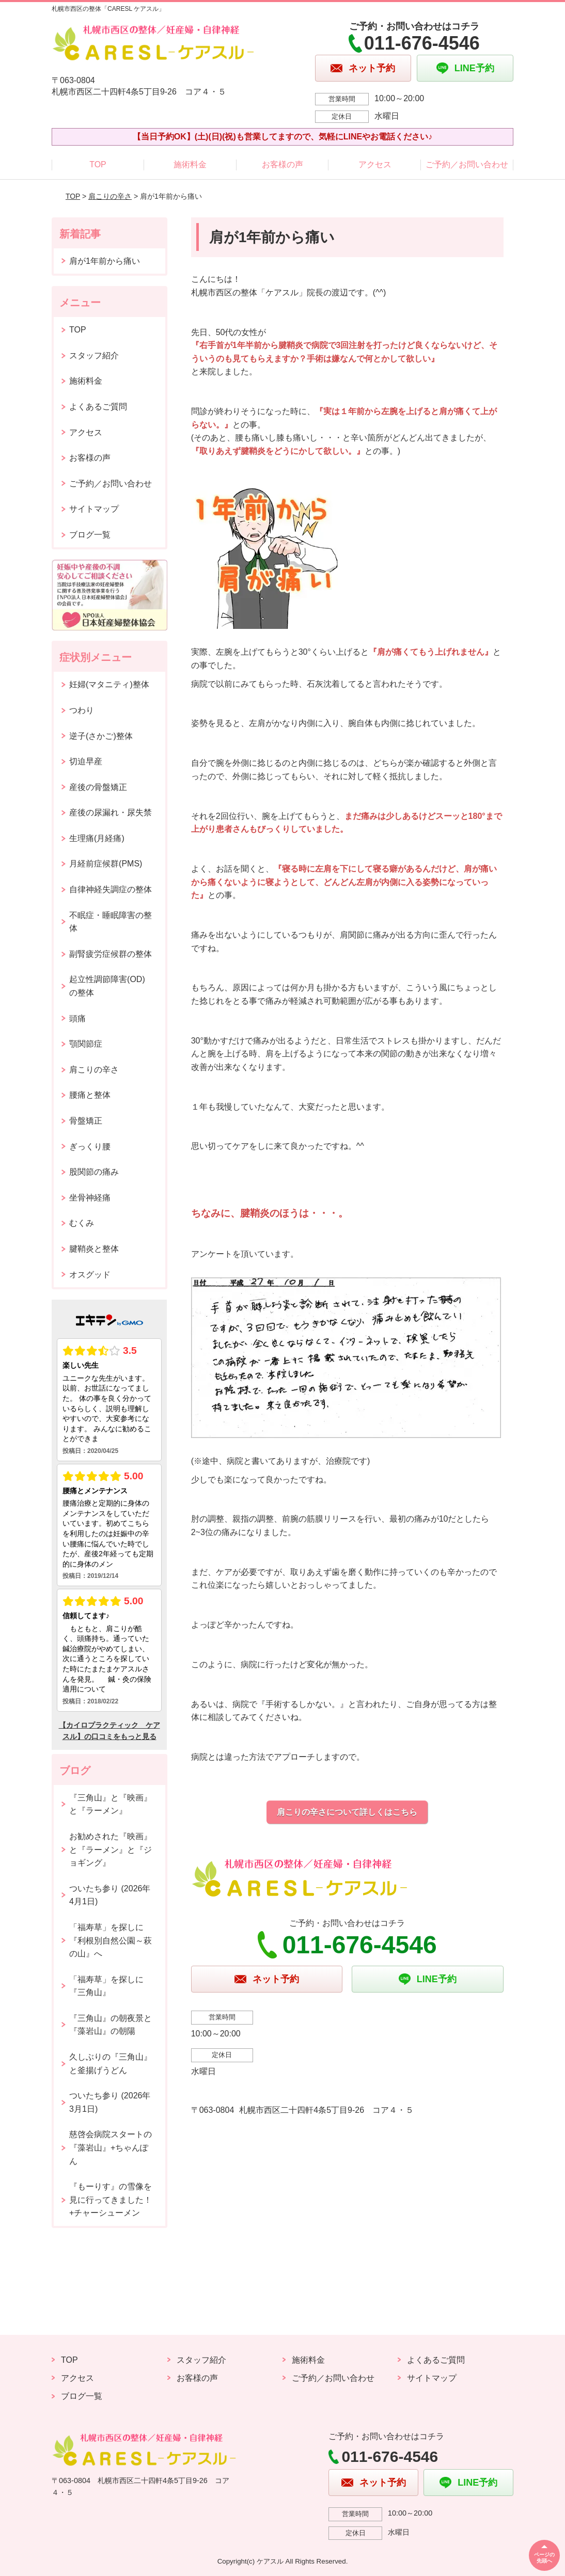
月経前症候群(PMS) (105, 863)
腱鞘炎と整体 (94, 1248)
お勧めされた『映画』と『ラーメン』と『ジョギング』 (110, 1849)
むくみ (81, 1223)
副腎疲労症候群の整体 (110, 954)
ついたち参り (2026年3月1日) (109, 2102)
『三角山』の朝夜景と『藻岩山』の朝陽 (110, 2025)
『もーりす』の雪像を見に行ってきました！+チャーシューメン (110, 2199)
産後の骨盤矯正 (98, 787)
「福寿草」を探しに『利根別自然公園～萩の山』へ (110, 1940)
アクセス (374, 164)
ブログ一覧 (90, 534)
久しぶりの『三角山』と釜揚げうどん (110, 2063)
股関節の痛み (94, 1171)
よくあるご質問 (98, 406)
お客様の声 (282, 164)
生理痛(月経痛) (96, 838)
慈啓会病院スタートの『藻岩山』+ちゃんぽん (110, 2147)
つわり (81, 710)
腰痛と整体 (90, 1095)
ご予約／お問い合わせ (467, 164)
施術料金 (190, 164)
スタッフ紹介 (94, 355)
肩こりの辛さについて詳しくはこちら (347, 1812)
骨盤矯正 (85, 1120)
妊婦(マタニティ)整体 (109, 684)
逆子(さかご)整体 (101, 736)
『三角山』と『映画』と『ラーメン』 (110, 1804)
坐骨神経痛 (90, 1197)
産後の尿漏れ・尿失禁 (110, 812)
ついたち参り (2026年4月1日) (109, 1895)
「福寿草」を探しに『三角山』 (106, 1986)
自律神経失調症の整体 (110, 889)
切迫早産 (85, 761)
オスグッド (90, 1274)
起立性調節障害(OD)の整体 (107, 986)
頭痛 (77, 1018)
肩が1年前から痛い (104, 261)
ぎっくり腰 (90, 1146)
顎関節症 (85, 1043)
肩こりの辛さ (110, 196)
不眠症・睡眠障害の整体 (110, 922)
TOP (97, 164)
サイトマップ (94, 508)
